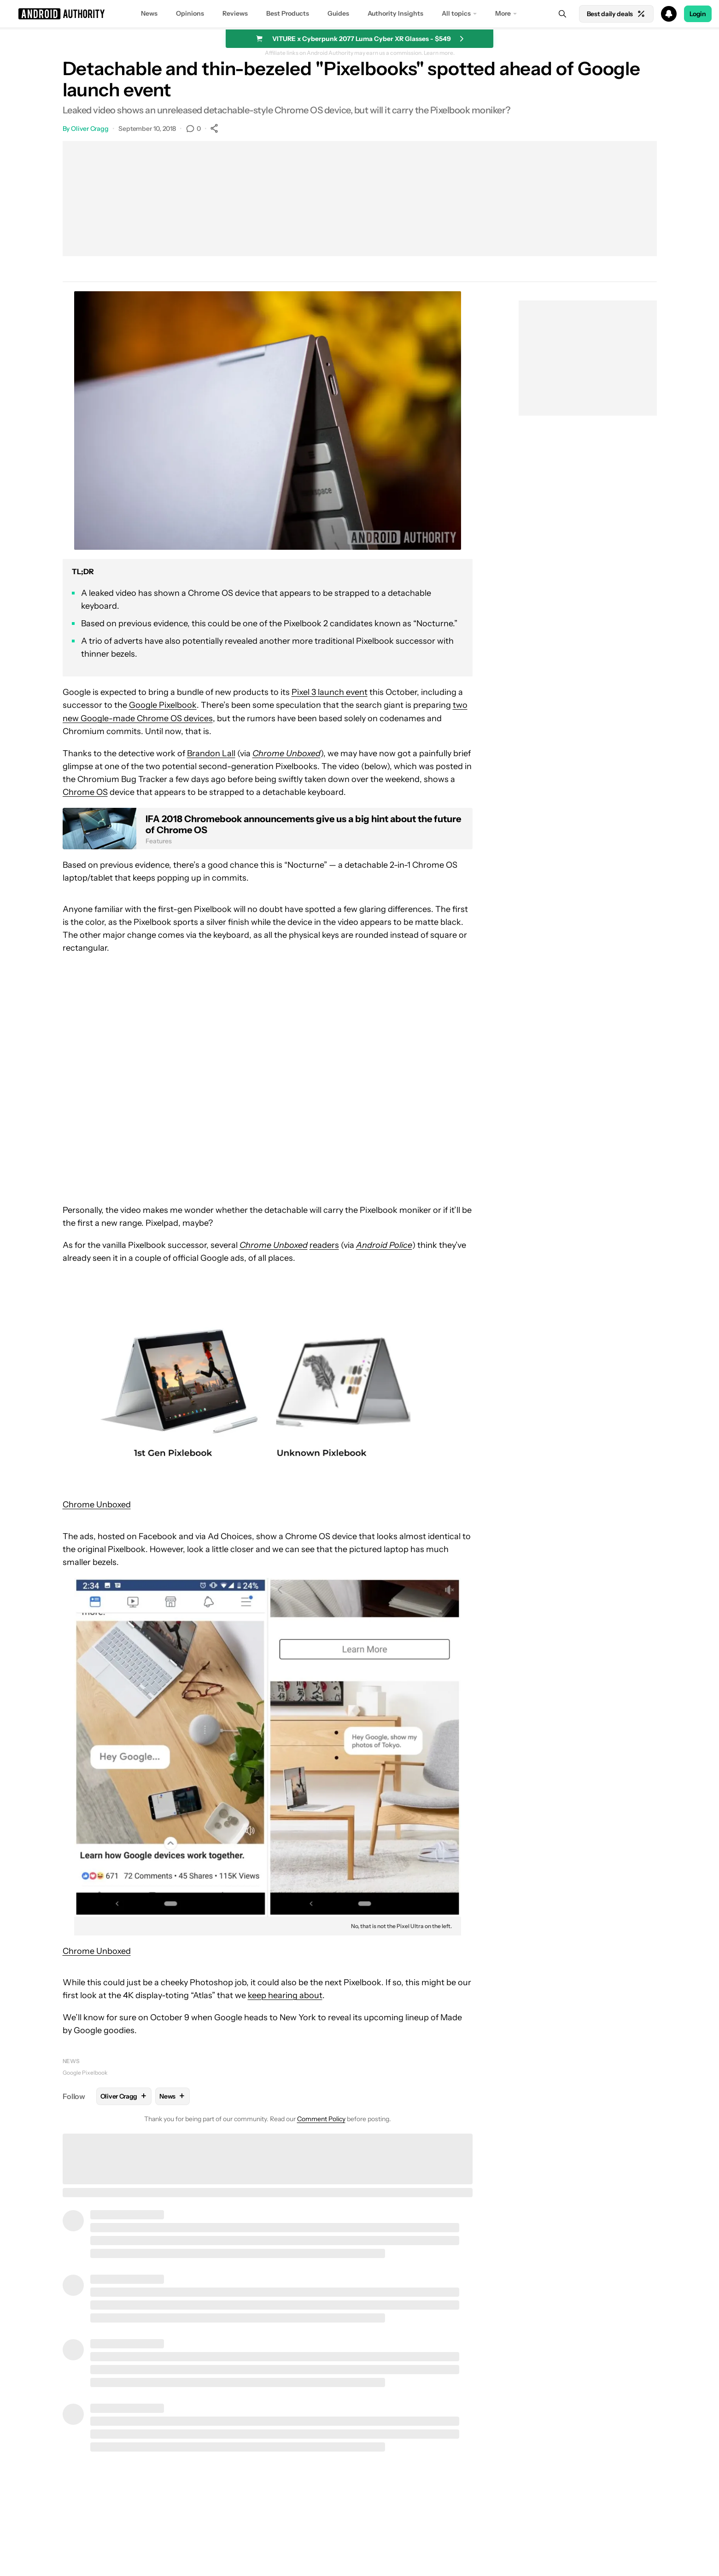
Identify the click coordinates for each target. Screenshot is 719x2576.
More (503, 13)
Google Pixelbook (163, 705)
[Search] (562, 14)
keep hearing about (285, 1995)
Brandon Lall (211, 753)
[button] (359, 14)
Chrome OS (85, 792)
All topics (456, 13)
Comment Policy (321, 2119)
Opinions (190, 13)
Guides (338, 13)
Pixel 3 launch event (330, 692)
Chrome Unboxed (97, 1505)
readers (324, 1245)
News (149, 13)
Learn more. (439, 53)
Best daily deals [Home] (616, 13)
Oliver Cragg (90, 128)
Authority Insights (395, 13)
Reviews (235, 13)
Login (698, 14)
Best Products (287, 13)
